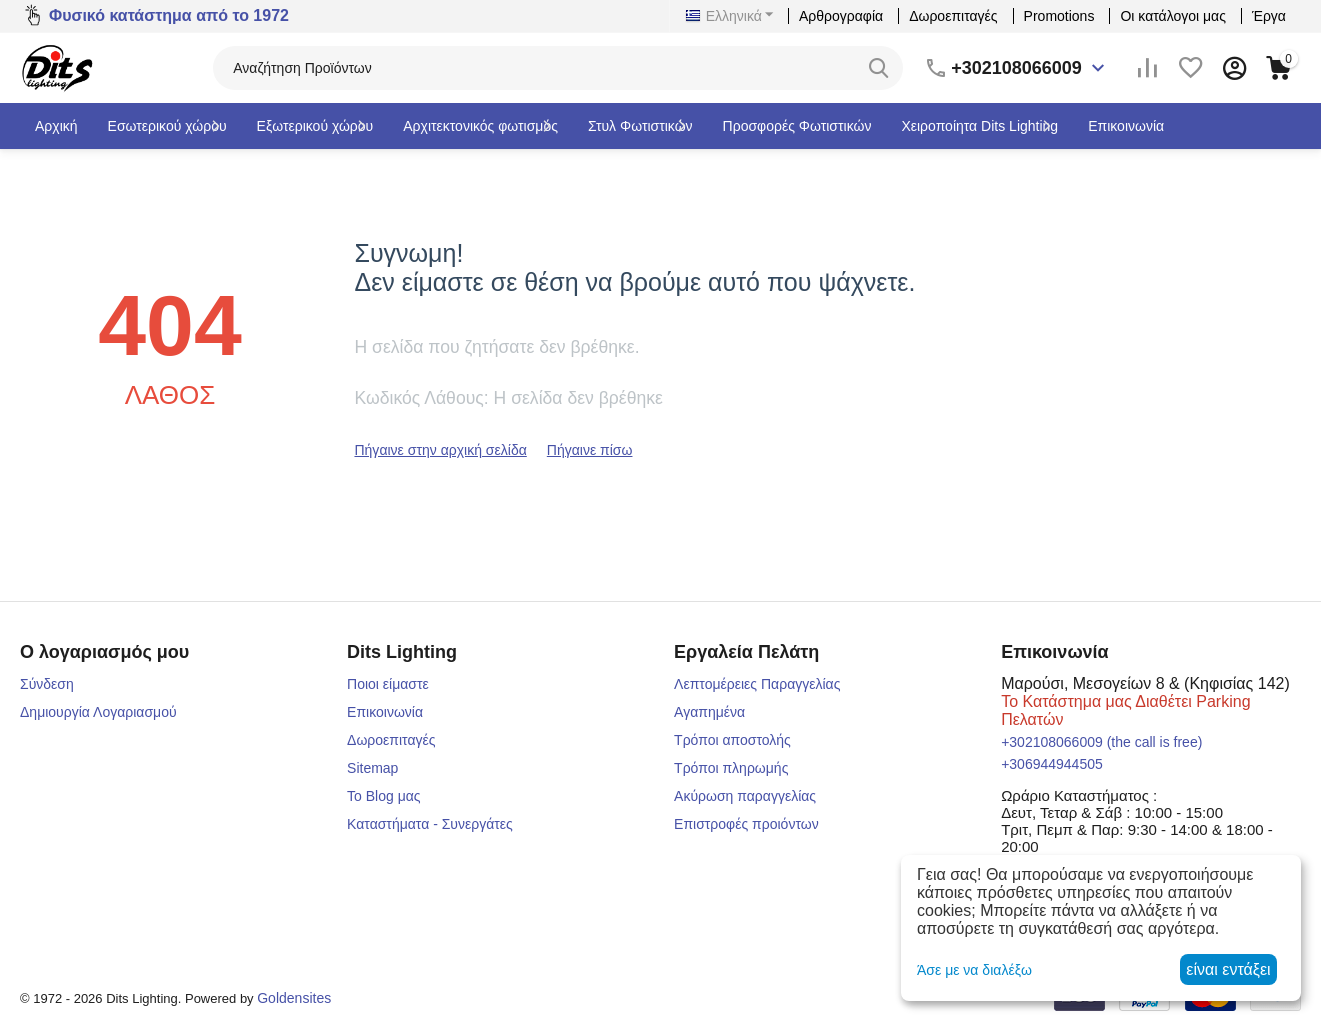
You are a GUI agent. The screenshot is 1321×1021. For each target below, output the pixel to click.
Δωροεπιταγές (953, 16)
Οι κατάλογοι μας (1173, 16)
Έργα (1269, 16)
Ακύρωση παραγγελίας (745, 796)
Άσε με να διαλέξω (974, 970)
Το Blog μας (384, 796)
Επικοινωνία (385, 712)
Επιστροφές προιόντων (746, 824)
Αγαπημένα (709, 712)
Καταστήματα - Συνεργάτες (430, 824)
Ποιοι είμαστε (388, 684)
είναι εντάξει (1228, 969)
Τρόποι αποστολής (732, 740)
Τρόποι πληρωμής (731, 768)
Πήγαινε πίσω (590, 450)
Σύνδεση (47, 684)
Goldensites (294, 998)
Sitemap (372, 768)
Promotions (1059, 16)
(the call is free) (1101, 742)
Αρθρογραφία (841, 16)
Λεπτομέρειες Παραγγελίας (757, 684)
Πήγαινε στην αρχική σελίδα (440, 450)
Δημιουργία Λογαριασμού (98, 712)
